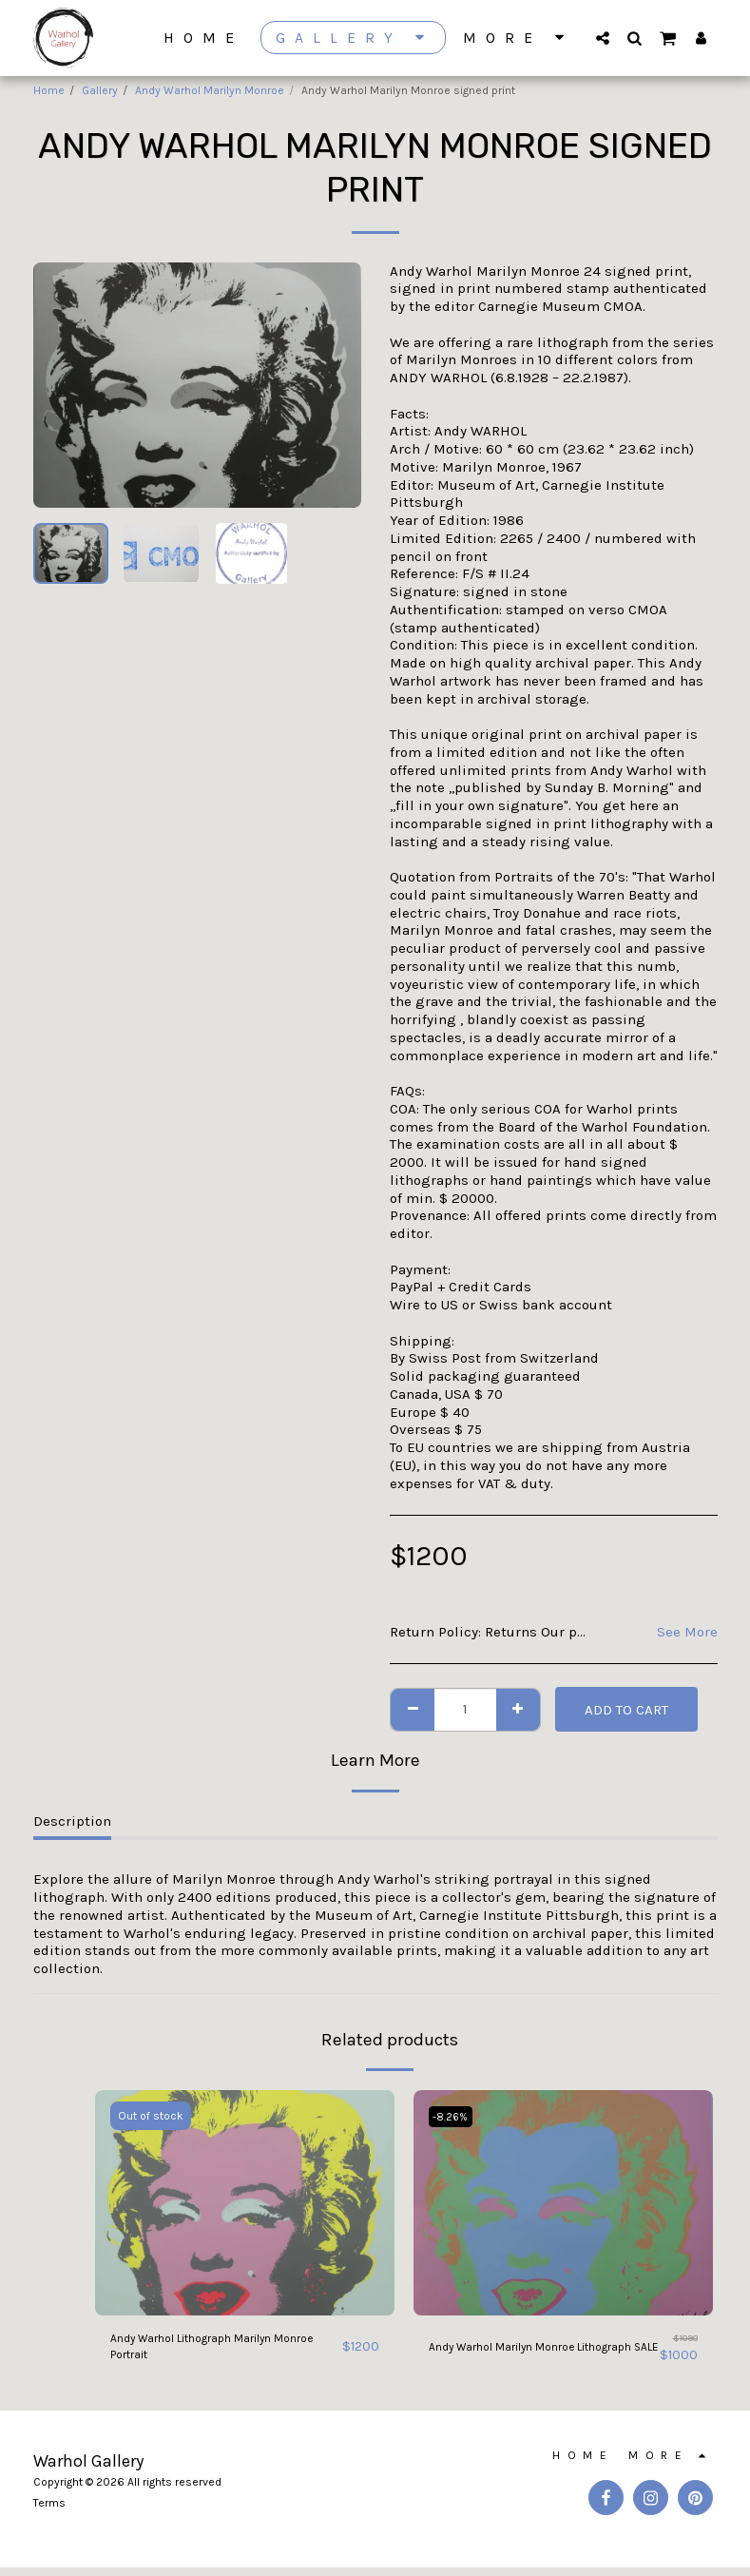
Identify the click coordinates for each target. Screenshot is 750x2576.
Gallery (100, 90)
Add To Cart (626, 1709)
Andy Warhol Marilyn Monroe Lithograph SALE (524, 2352)
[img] (244, 2202)
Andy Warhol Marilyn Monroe (209, 90)
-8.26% (454, 2115)
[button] (602, 37)
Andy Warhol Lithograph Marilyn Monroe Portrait (217, 2352)
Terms (49, 2511)
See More (687, 1631)
